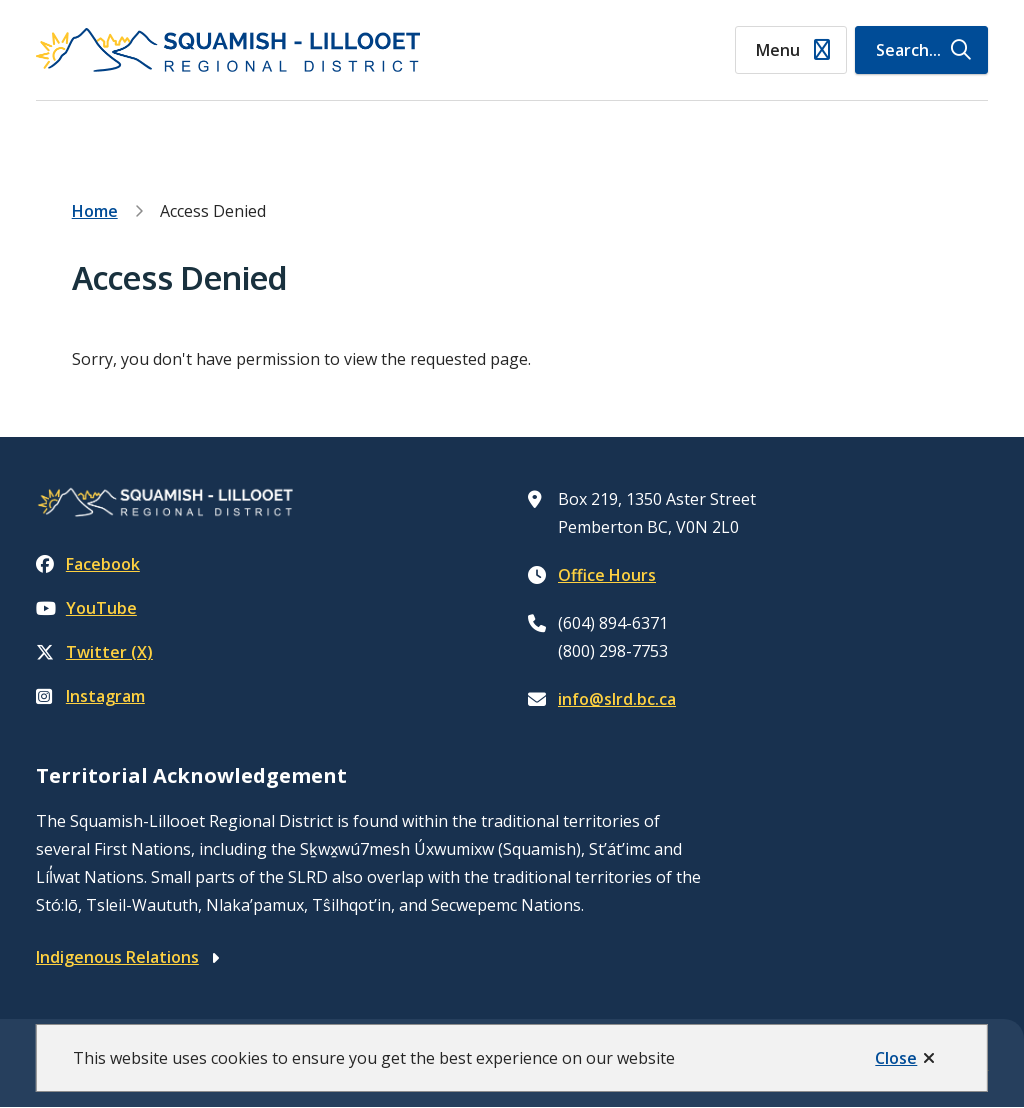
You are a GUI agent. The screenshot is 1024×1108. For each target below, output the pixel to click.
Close (896, 1058)
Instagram (90, 696)
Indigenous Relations (117, 957)
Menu (778, 50)
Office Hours (607, 575)
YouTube (86, 608)
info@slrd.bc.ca (617, 699)
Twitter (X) (94, 652)
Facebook (88, 564)
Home (95, 211)
